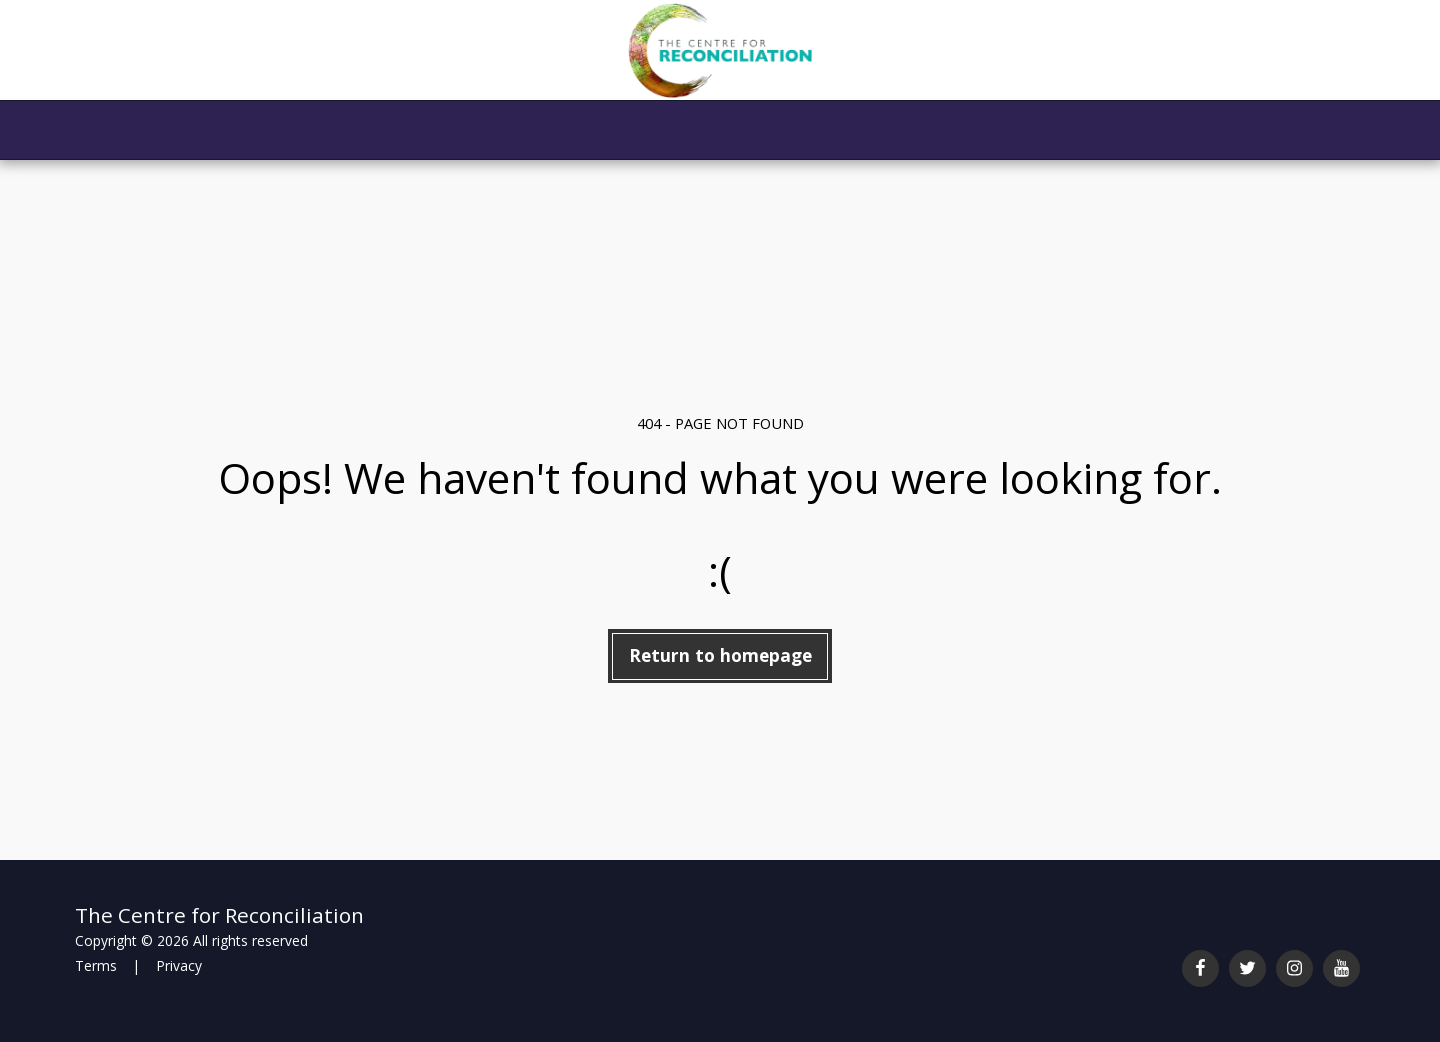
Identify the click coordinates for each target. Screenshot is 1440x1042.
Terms (96, 965)
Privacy (179, 965)
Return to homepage (720, 655)
